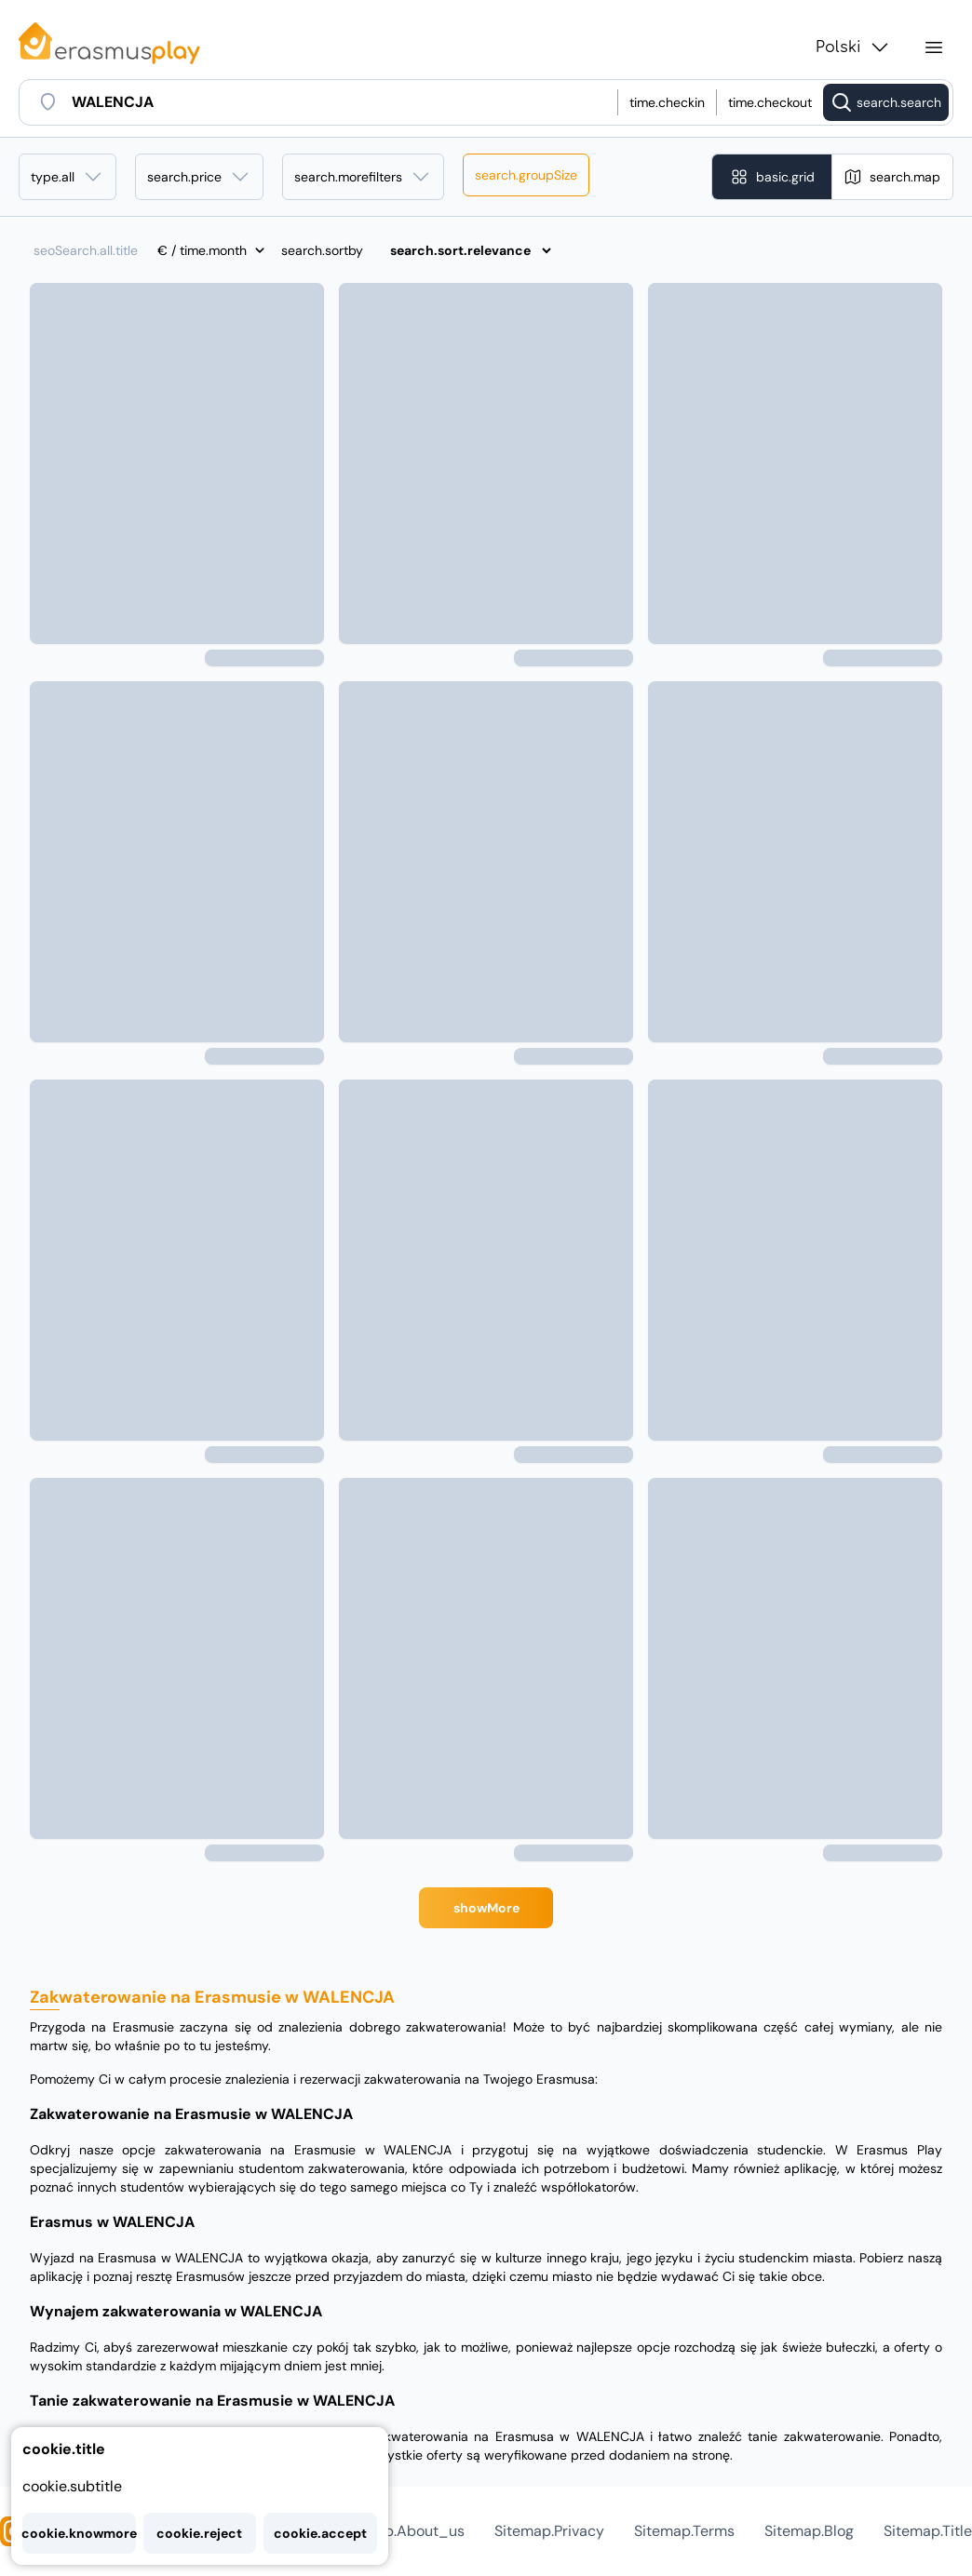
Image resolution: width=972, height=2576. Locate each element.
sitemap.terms (684, 2531)
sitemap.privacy (549, 2531)
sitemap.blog (809, 2531)
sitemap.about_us (401, 2531)
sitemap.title (928, 2531)
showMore (486, 1907)
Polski (853, 47)
